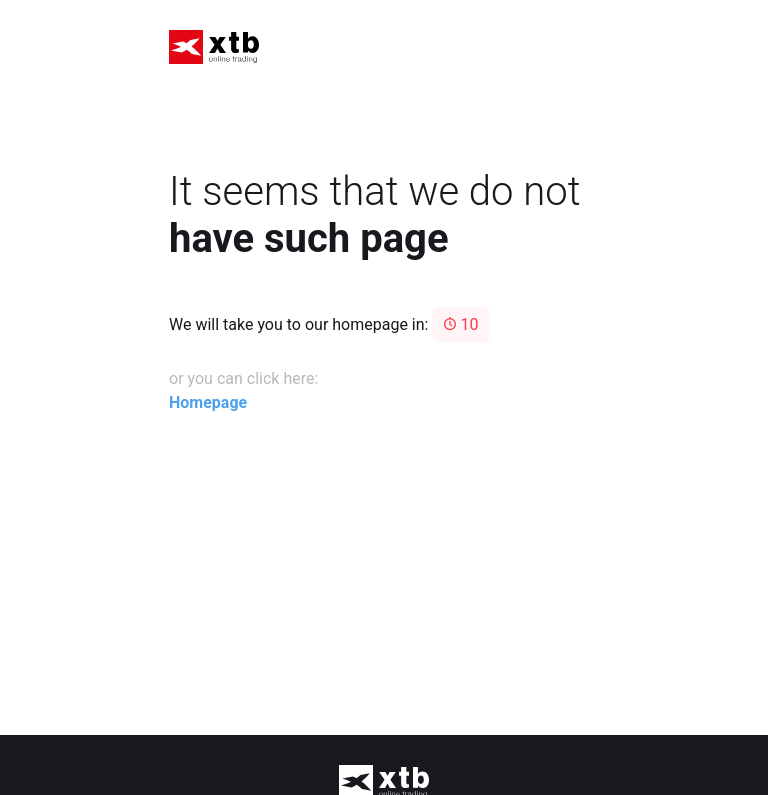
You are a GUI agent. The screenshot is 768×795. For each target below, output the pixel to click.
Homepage (208, 402)
